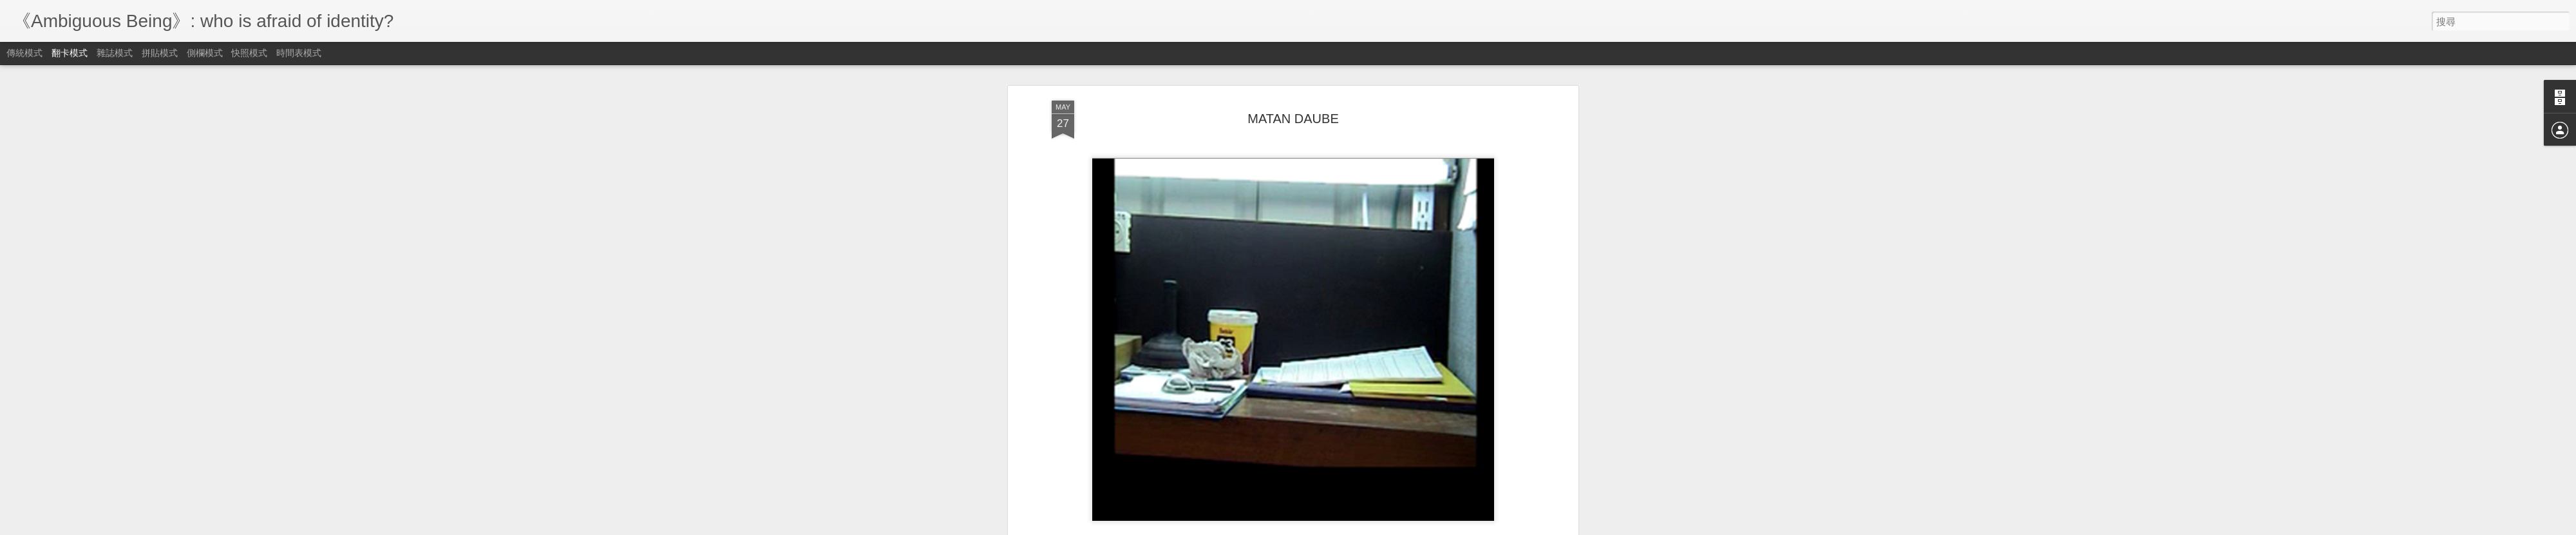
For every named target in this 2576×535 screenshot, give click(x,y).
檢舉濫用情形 (1350, 526)
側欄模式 (205, 53)
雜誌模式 (115, 53)
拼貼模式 (160, 53)
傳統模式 (24, 53)
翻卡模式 (70, 53)
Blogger (1313, 526)
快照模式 (249, 53)
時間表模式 (298, 53)
